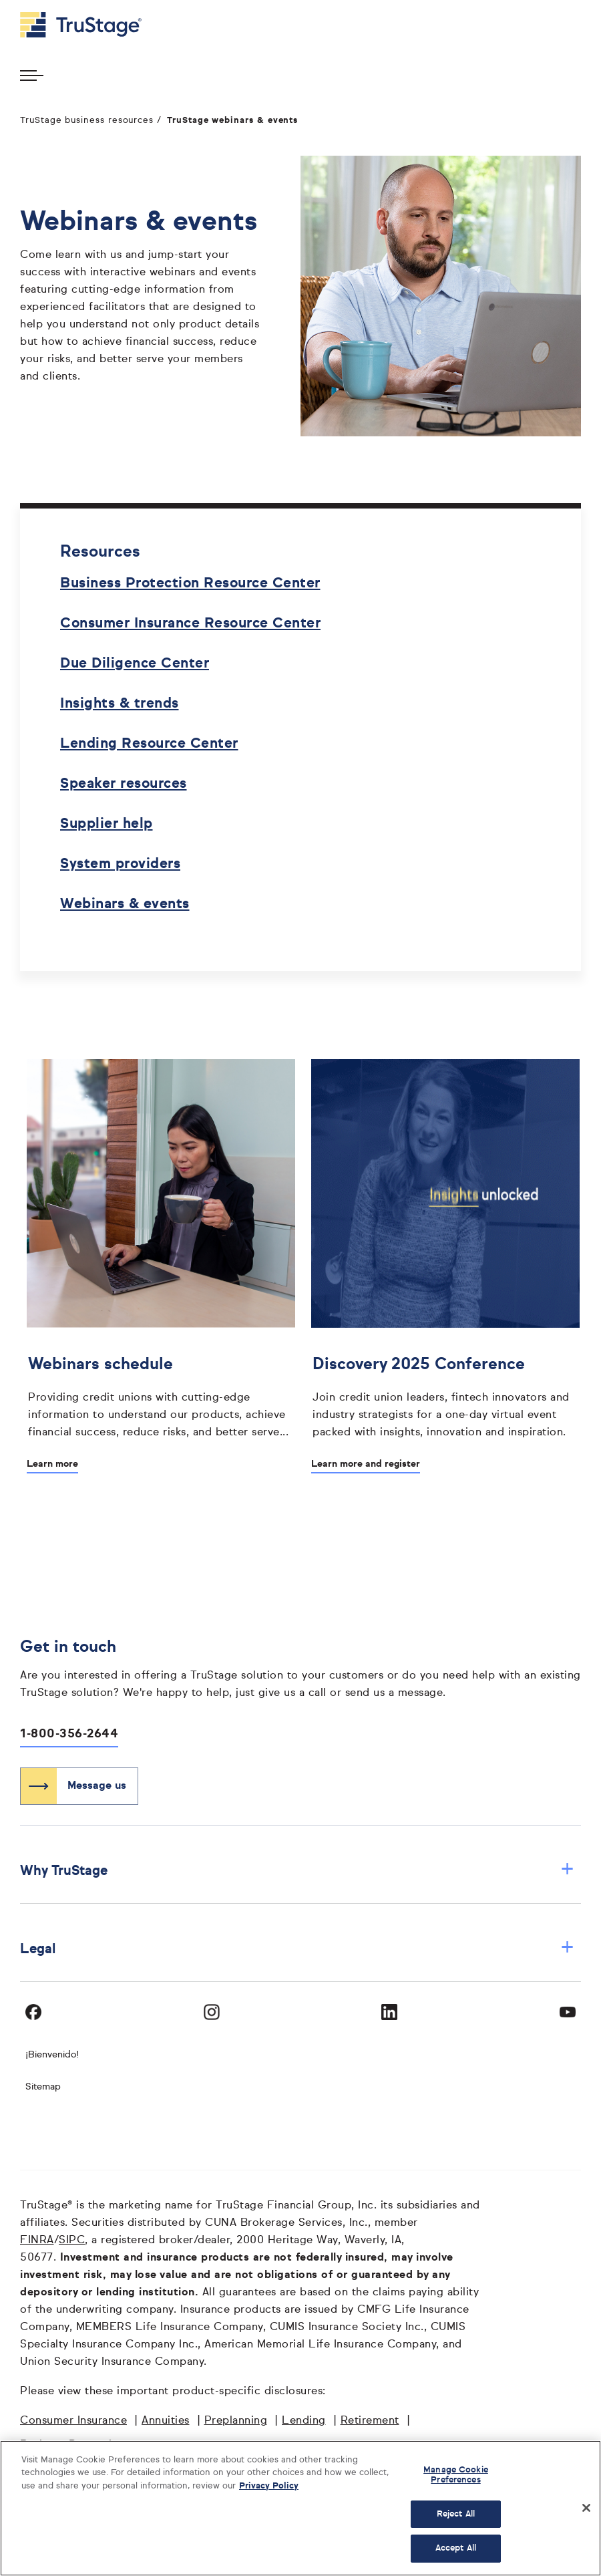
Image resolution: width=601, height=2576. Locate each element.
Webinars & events (125, 904)
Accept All (455, 2548)
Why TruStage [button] (297, 1870)
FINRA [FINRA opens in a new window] (37, 2240)
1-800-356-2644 (69, 1734)
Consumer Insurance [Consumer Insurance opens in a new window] (73, 2421)
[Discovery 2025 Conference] (445, 1394)
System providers (120, 864)
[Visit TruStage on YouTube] (567, 2012)
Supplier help (106, 824)
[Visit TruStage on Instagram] (211, 2012)
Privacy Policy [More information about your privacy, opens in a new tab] (268, 2486)
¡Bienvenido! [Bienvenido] (52, 2054)
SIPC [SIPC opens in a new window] (72, 2240)
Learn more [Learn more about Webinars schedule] (52, 1464)
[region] (300, 2508)
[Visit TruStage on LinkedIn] (389, 2012)
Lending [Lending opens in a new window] (304, 2421)
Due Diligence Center (134, 664)
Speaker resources (123, 784)
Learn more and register (365, 1464)
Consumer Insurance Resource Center (190, 624)
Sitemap (43, 2087)
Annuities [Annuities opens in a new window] (166, 2421)
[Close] (586, 2508)
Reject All (456, 2514)
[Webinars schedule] (161, 1394)
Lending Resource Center (149, 744)
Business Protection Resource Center (190, 584)
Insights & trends (119, 704)
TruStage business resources (87, 120)
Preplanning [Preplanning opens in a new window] (236, 2421)
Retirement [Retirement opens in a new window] (370, 2421)
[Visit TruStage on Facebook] (33, 2012)
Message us (96, 1786)
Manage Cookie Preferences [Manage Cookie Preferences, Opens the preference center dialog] (455, 2475)
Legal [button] (297, 1949)
